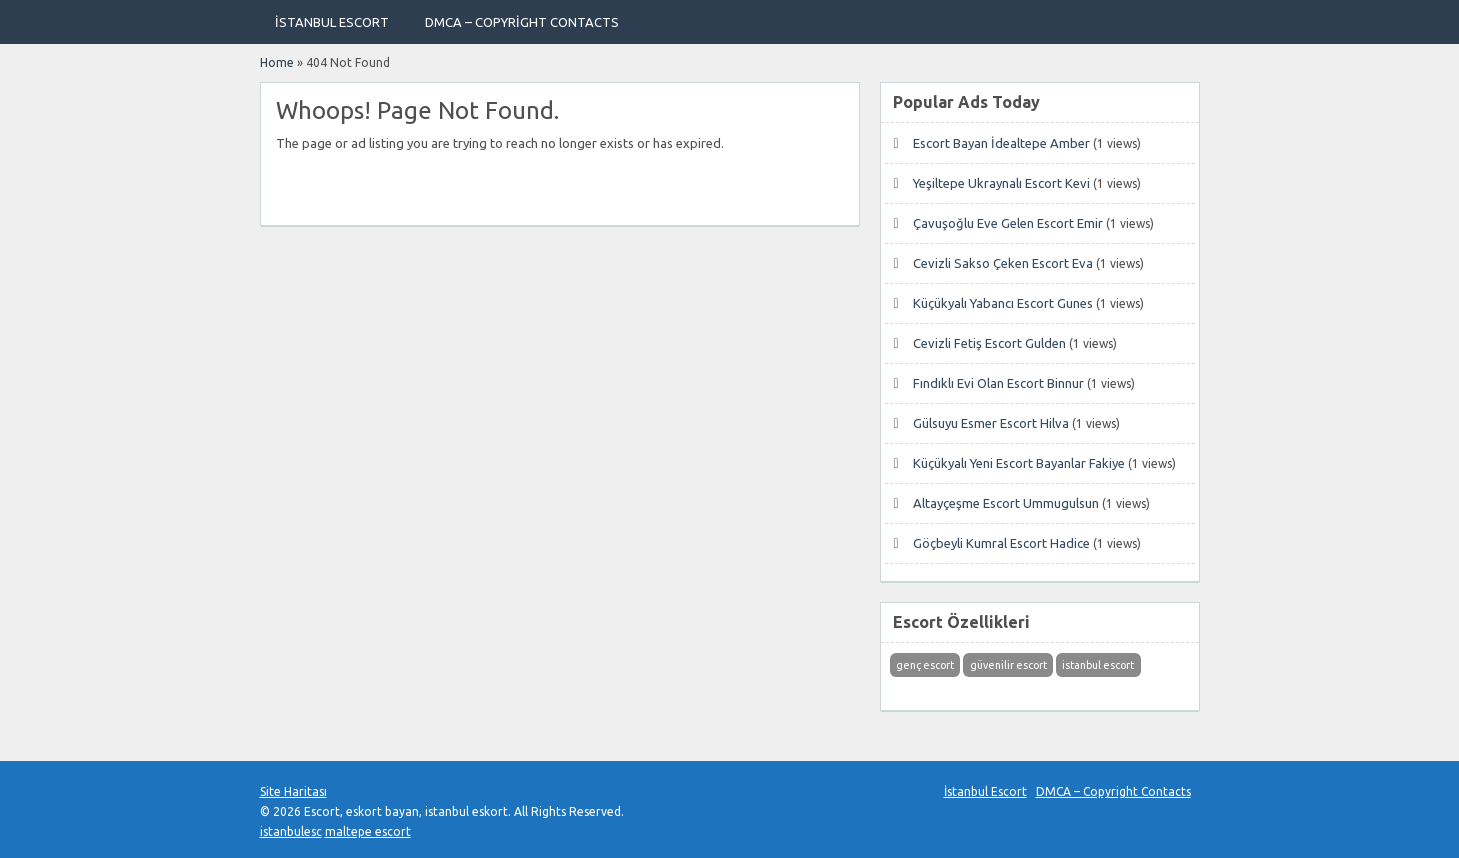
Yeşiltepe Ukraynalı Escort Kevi (1001, 183)
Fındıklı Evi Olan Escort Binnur (998, 383)
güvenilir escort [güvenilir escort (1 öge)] (1008, 665)
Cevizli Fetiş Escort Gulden (989, 343)
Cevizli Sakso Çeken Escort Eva (1003, 263)
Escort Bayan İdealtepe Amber (1001, 143)
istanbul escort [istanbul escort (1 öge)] (1098, 665)
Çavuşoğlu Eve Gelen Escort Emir (1008, 223)
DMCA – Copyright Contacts (522, 22)
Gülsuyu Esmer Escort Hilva (991, 423)
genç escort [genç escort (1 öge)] (925, 665)
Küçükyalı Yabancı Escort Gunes (1003, 303)
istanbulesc (291, 831)
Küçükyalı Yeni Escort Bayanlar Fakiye (1019, 463)
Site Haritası (293, 791)
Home (277, 62)
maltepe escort (368, 831)
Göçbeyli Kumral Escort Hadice (1001, 543)
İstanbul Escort (332, 22)
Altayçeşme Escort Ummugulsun (1006, 503)
